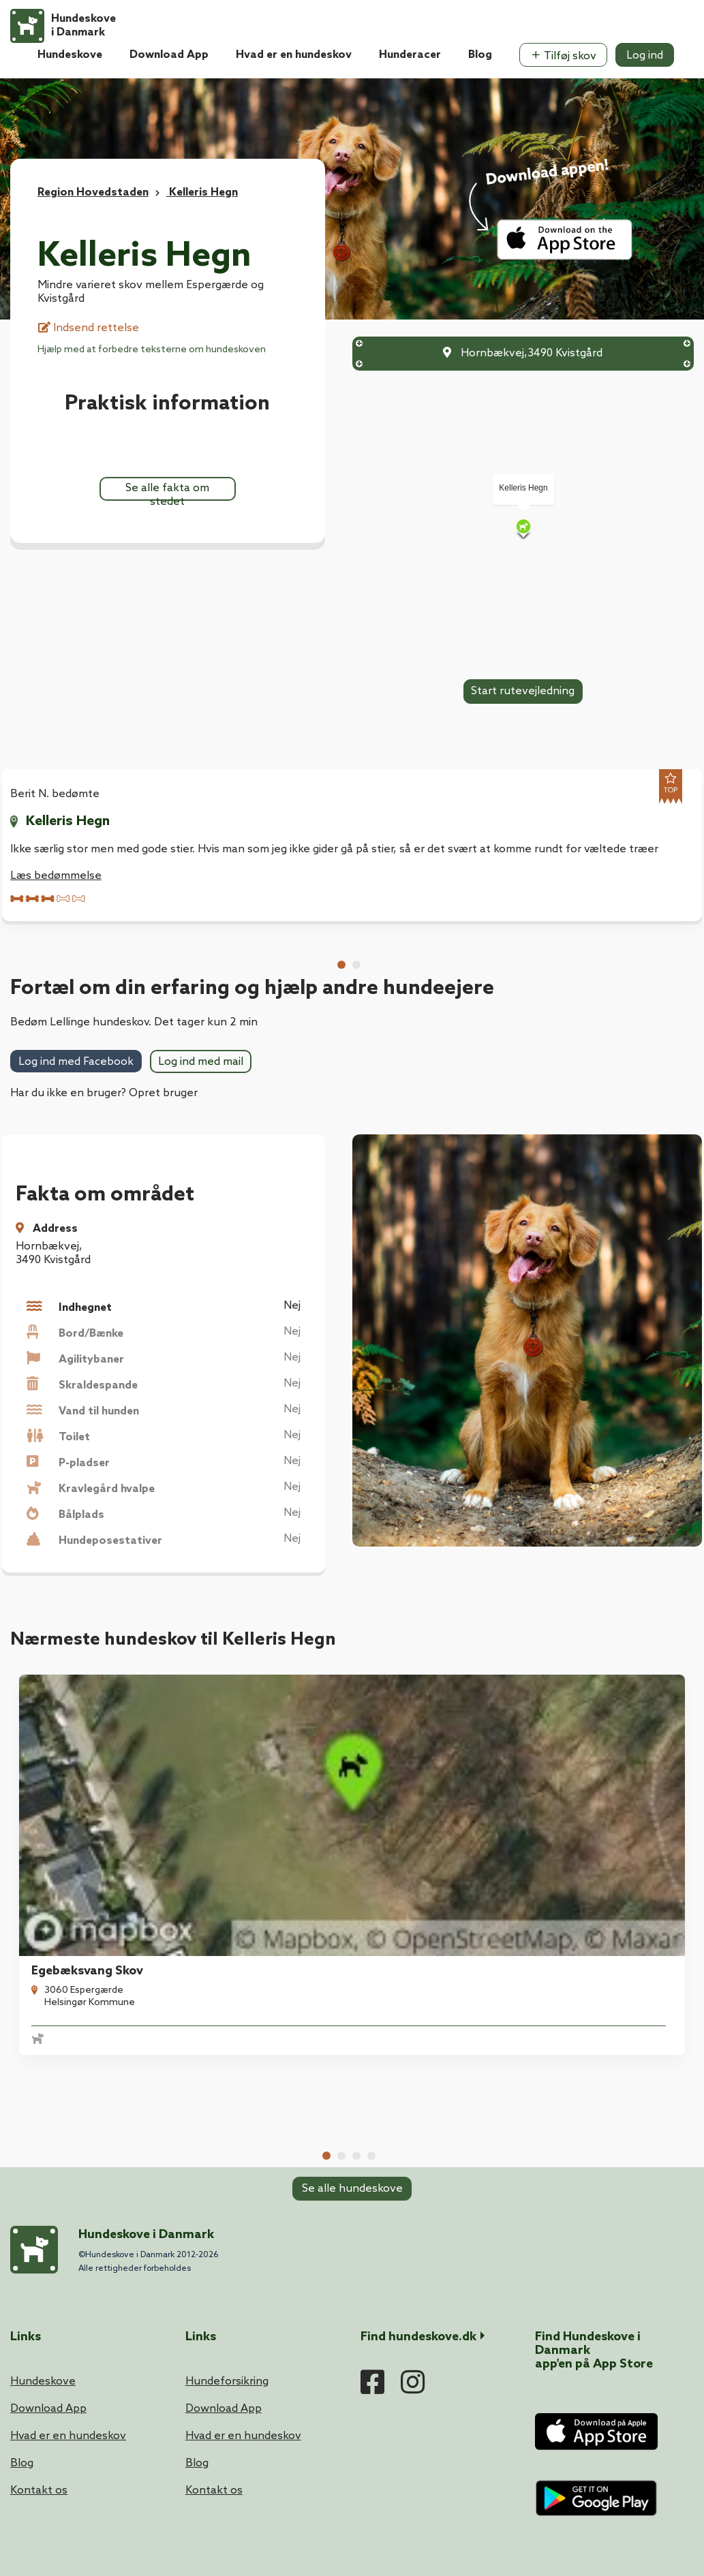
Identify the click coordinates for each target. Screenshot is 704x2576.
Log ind (644, 55)
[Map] (523, 528)
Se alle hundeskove (352, 1869)
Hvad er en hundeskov (294, 54)
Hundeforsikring (227, 2150)
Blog (480, 54)
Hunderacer (410, 54)
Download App (169, 54)
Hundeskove (69, 54)
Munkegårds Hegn (250, 1756)
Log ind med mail (200, 1062)
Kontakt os (38, 2259)
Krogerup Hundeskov (433, 1756)
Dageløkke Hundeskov (611, 1756)
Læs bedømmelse (56, 876)
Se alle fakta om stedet (167, 491)
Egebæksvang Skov (79, 1756)
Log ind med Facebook (76, 1062)
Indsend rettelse (88, 328)
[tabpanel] (89, 1758)
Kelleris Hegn (68, 821)
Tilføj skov (563, 56)
